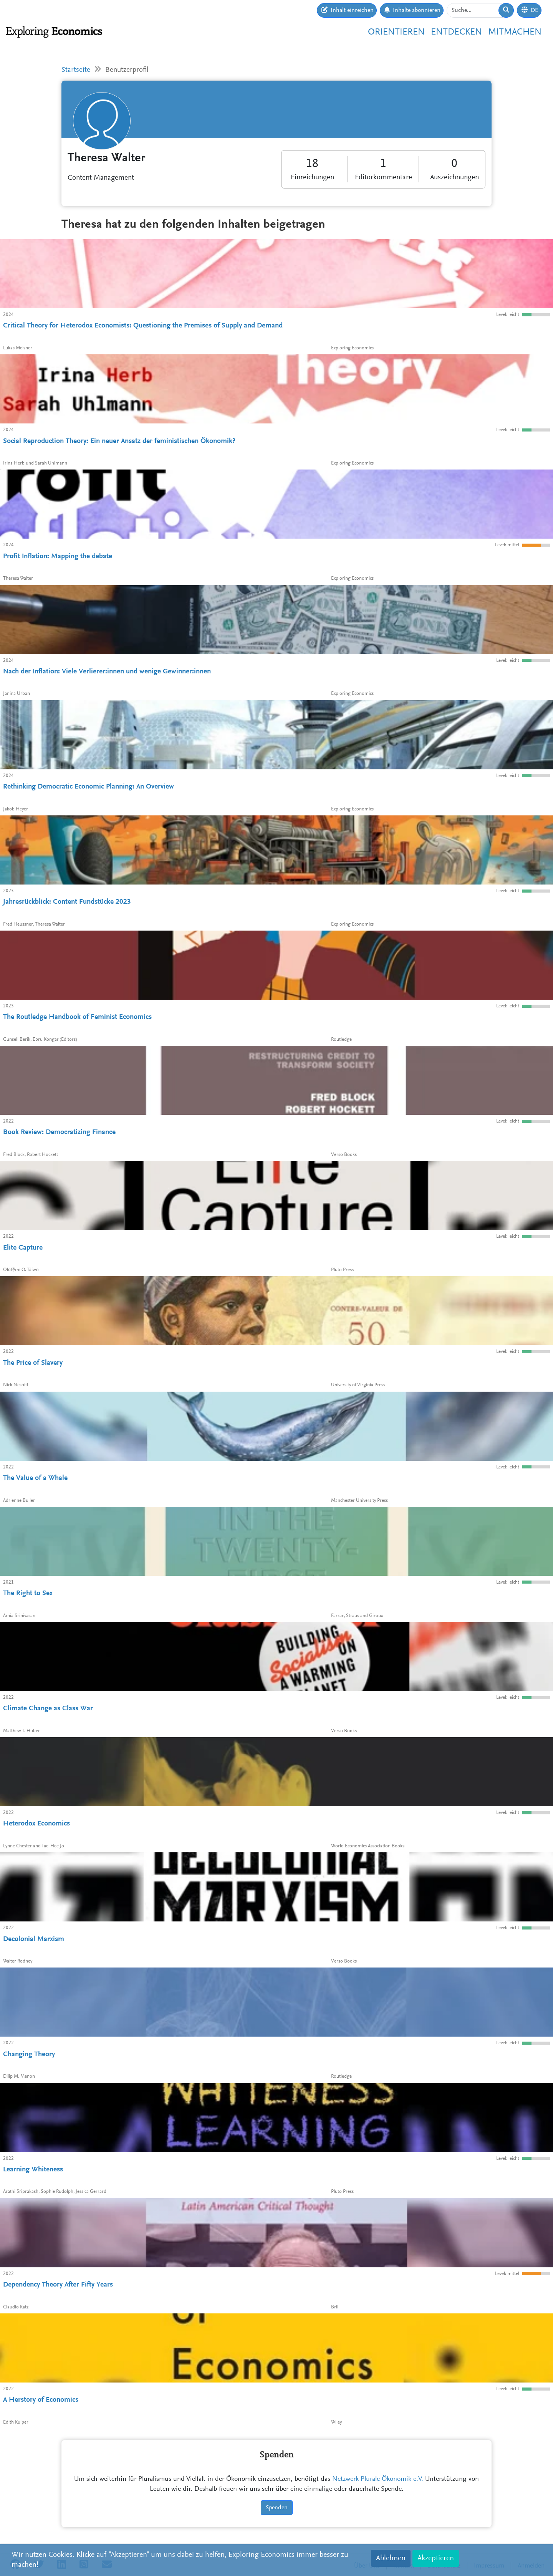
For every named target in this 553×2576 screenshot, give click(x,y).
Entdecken (456, 32)
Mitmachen (514, 32)
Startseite (75, 70)
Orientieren (396, 32)
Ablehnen (391, 2558)
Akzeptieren (435, 2558)
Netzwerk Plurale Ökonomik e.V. (377, 2479)
